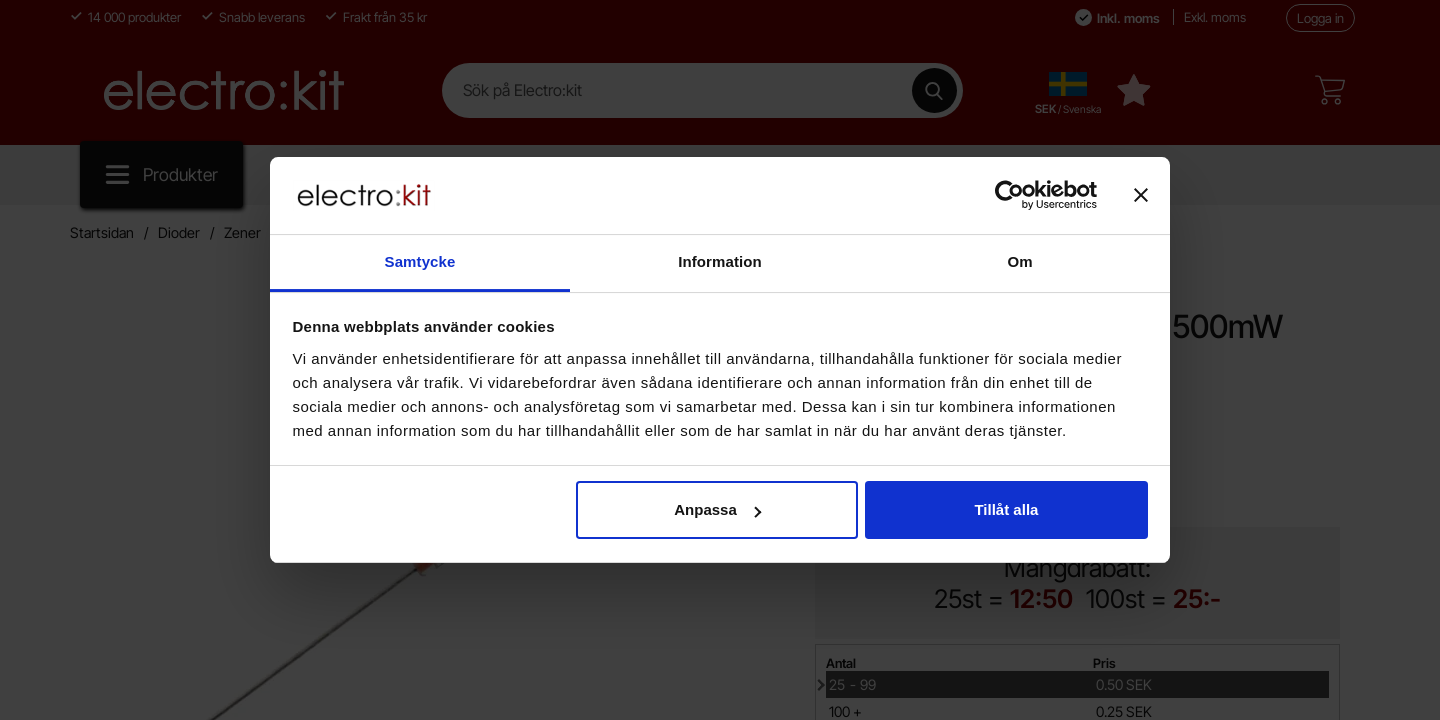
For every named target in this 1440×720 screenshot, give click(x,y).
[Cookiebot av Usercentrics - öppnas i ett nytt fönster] (1009, 195)
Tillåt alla (1006, 509)
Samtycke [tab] (420, 261)
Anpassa (717, 509)
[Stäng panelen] (1141, 195)
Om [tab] (1019, 261)
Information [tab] (720, 261)
